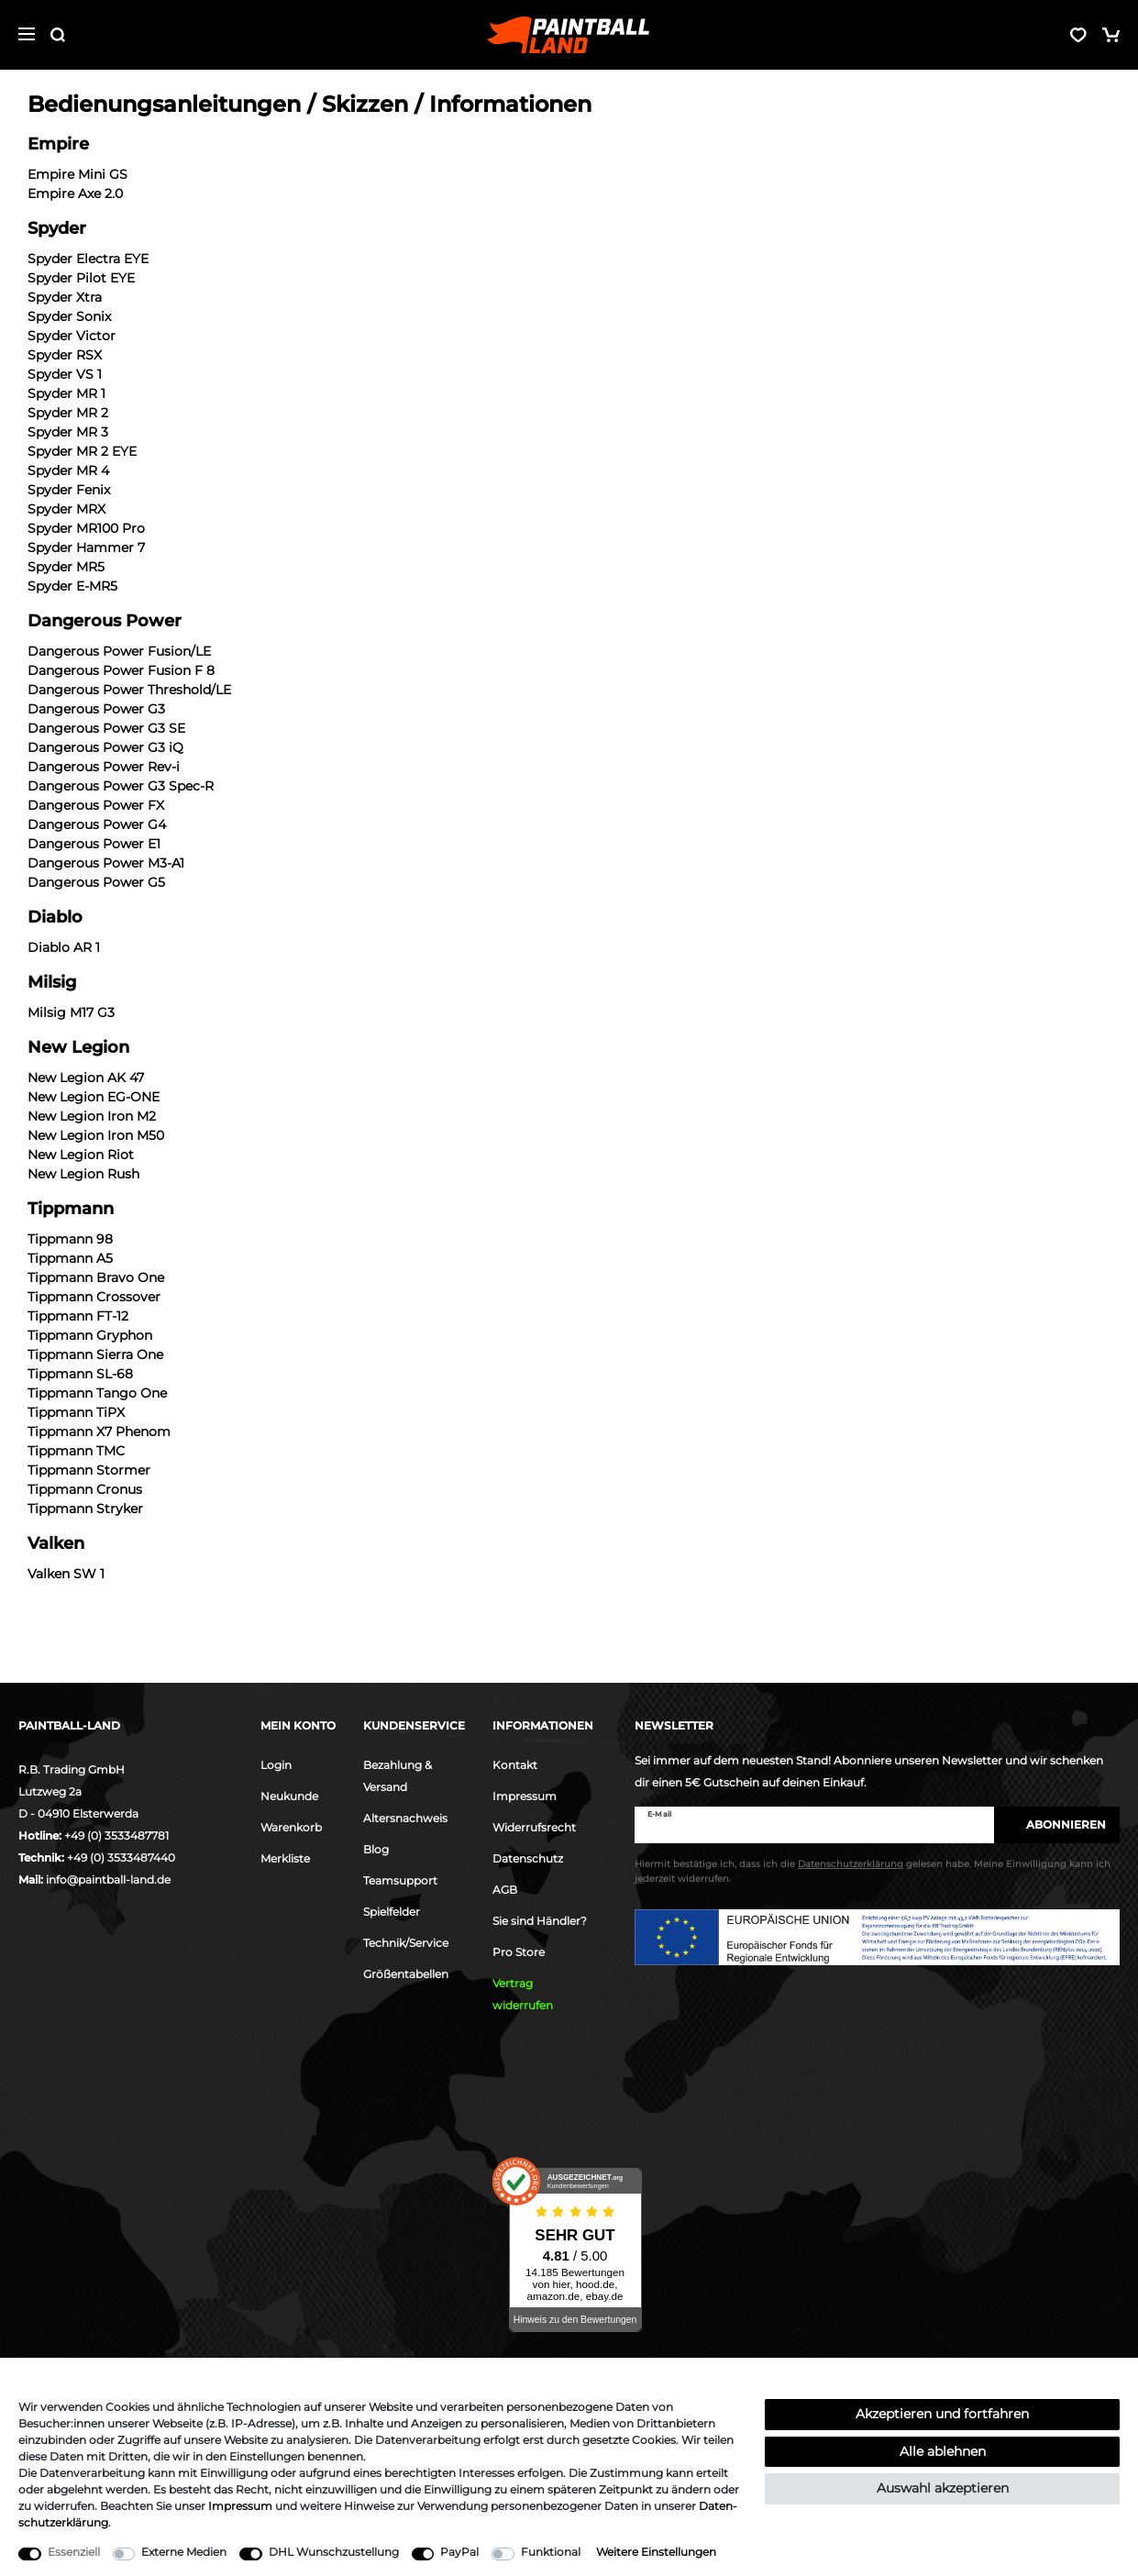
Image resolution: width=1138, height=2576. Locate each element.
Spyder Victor (72, 335)
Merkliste (285, 1858)
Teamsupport (400, 1880)
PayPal (459, 2552)
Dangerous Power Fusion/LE (119, 651)
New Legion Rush (83, 1174)
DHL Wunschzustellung (334, 2552)
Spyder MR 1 (66, 393)
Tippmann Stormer (89, 1470)
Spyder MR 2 (68, 412)
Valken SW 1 (66, 1573)
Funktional (550, 2552)
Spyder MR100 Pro (86, 528)
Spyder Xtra (65, 297)
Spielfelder (391, 1911)
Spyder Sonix (69, 316)
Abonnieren (1057, 1824)
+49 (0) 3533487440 (121, 1857)
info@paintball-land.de (108, 1879)
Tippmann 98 (70, 1239)
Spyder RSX (65, 355)
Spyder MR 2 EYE (82, 451)
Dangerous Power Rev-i (104, 766)
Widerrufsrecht (534, 1827)
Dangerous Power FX (96, 805)
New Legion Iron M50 (96, 1135)
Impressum (524, 1796)
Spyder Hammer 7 (86, 547)
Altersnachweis (405, 1818)
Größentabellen (405, 1974)
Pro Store (518, 1952)
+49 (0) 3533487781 (116, 1835)
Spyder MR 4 (68, 470)
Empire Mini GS (77, 174)
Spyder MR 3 (68, 432)
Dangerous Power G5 (96, 882)
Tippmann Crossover (94, 1296)
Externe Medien (183, 2552)
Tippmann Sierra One (95, 1354)
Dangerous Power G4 (97, 824)
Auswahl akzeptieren (943, 2488)
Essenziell (74, 2552)
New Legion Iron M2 (92, 1116)
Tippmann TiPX (76, 1412)
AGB (504, 1889)
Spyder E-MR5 (72, 586)
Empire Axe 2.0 (75, 193)
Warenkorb (291, 1827)
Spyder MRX (66, 509)
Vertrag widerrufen (522, 1994)
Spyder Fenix (69, 489)
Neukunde (289, 1796)
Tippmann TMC (76, 1451)
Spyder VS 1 (65, 374)
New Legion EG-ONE (94, 1097)
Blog (376, 1849)
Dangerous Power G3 (96, 709)
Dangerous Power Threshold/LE (129, 689)
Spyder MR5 (66, 566)
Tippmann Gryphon (90, 1335)
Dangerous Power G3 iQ (105, 747)
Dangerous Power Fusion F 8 (121, 670)
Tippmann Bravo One (96, 1277)
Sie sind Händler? (539, 1921)
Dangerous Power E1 (94, 843)
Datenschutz (527, 1858)
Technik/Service (405, 1943)
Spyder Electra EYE (88, 258)
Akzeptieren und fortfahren (942, 2413)
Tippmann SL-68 (80, 1373)
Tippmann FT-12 (78, 1316)
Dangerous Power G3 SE (106, 728)
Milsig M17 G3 (71, 1012)
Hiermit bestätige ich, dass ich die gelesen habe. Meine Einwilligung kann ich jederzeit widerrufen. (872, 1874)
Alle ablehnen (943, 2451)
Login (276, 1765)
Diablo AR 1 (64, 947)
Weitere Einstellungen (656, 2552)
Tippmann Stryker (85, 1508)
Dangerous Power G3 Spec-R (121, 786)
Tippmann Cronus (85, 1489)
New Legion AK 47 (86, 1077)
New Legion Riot (81, 1154)
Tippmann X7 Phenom (99, 1431)
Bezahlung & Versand (397, 1776)
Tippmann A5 (70, 1258)
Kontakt (514, 1765)
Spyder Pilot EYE (81, 278)
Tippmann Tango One (97, 1393)
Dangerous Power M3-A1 (106, 863)
